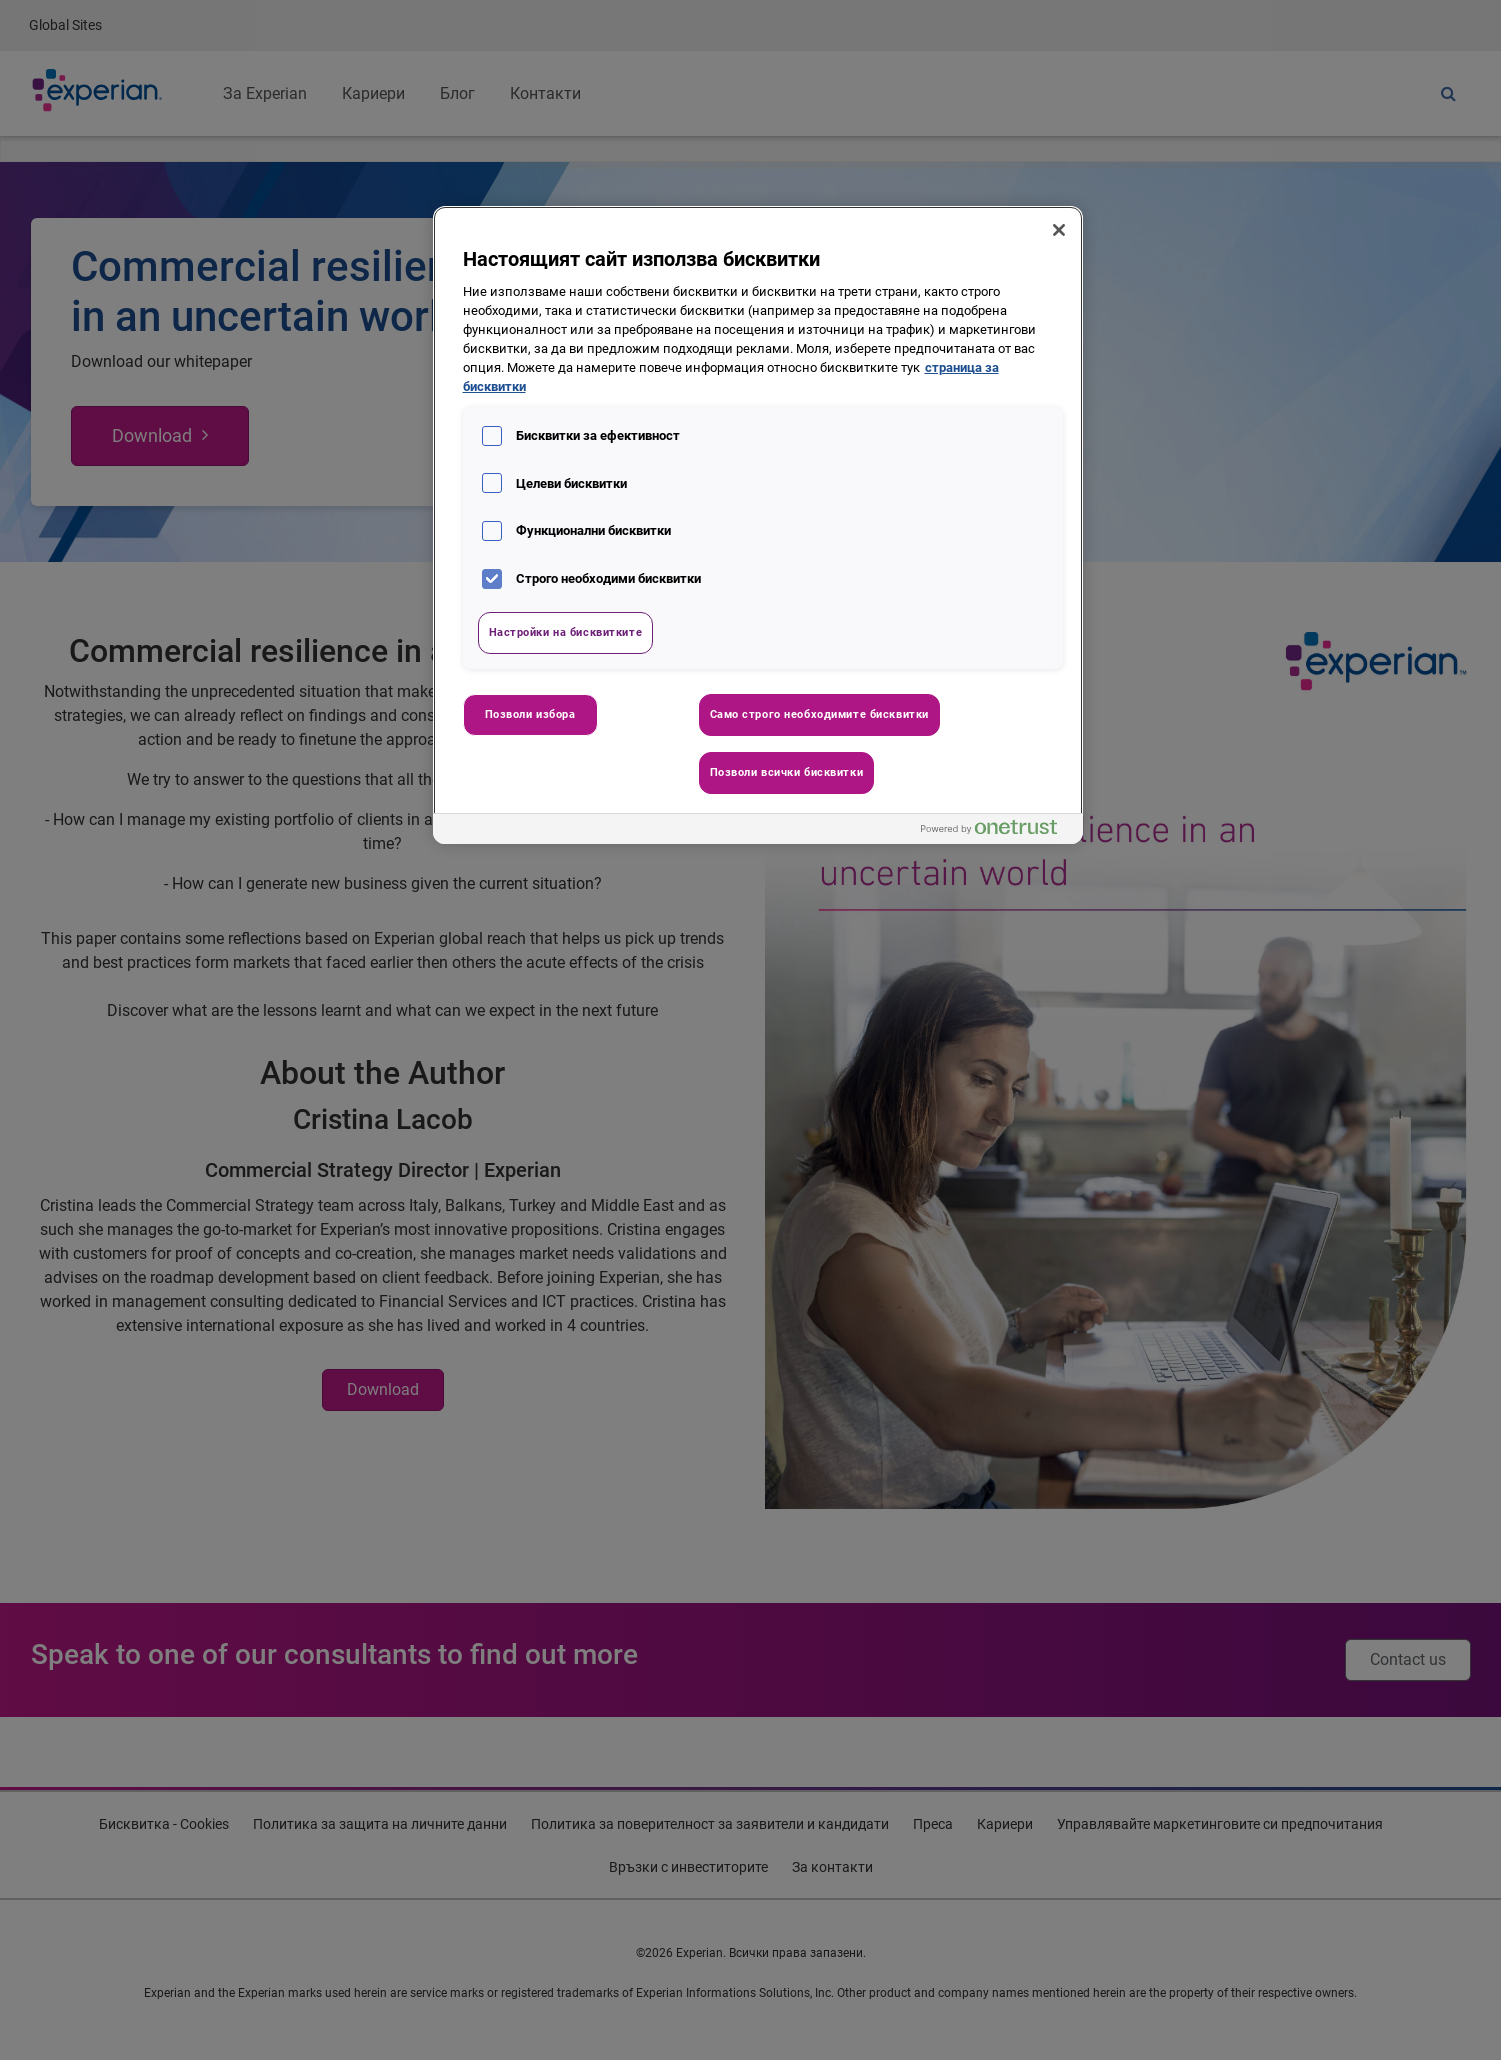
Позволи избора (530, 714)
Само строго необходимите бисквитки (819, 714)
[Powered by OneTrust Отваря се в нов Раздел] (997, 831)
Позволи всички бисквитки (787, 772)
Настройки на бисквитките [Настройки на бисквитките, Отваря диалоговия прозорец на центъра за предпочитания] (566, 632)
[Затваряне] (1059, 230)
